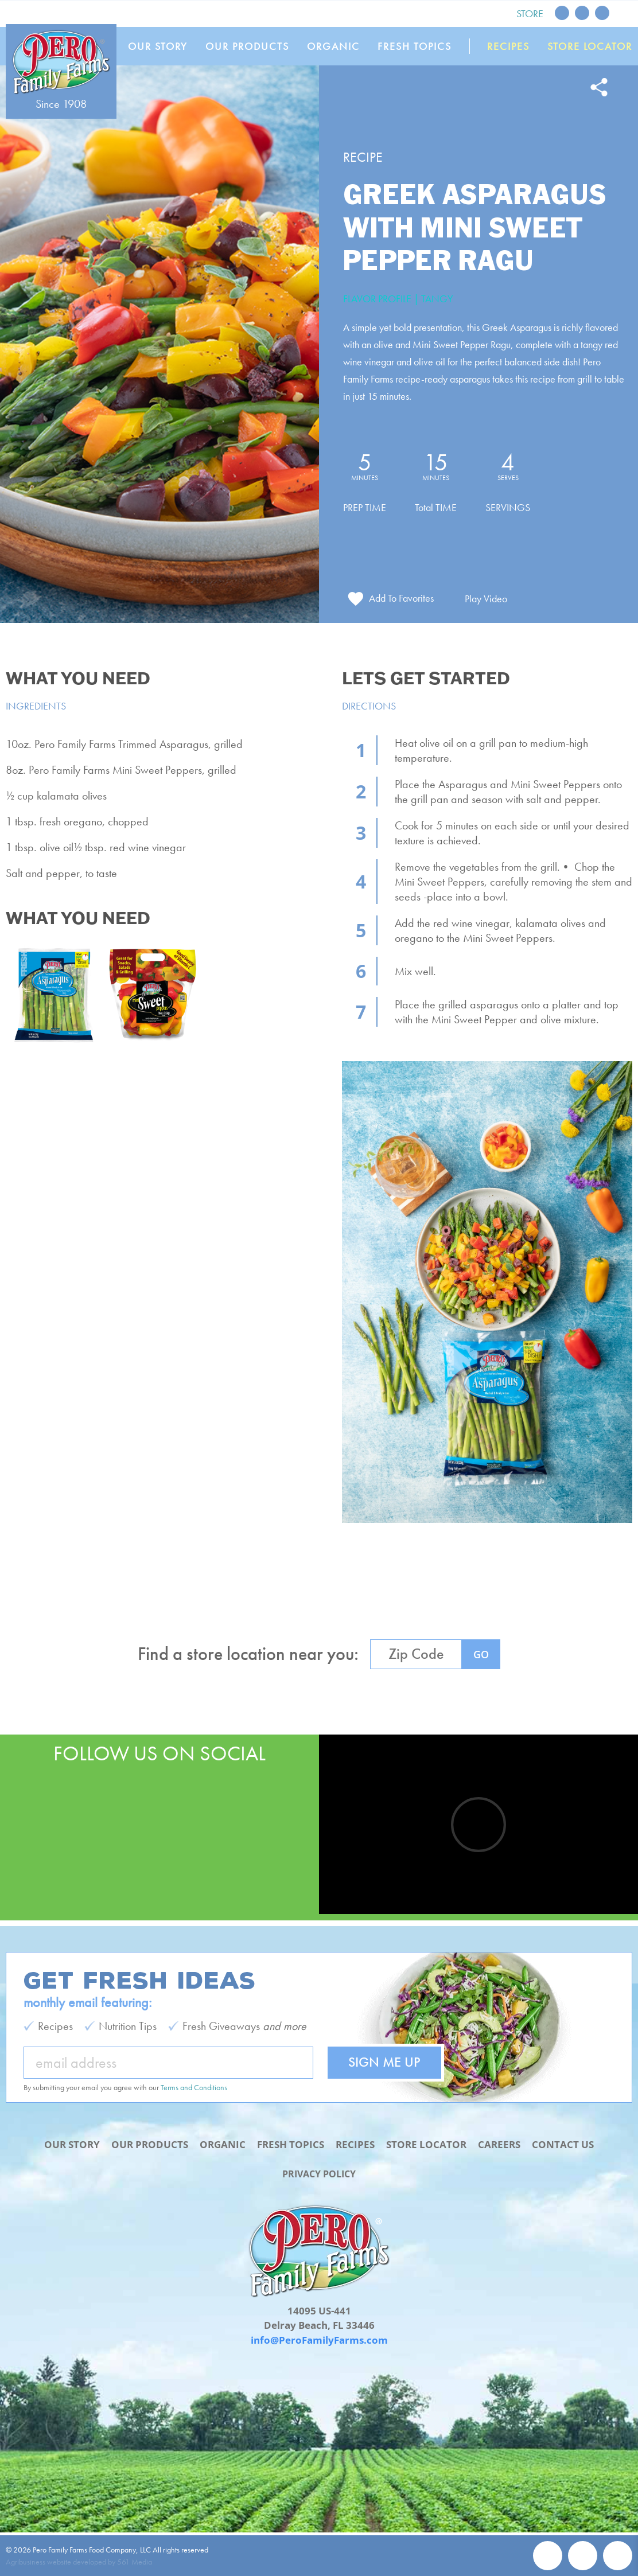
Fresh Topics (416, 46)
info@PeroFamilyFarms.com (319, 2340)
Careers (499, 2145)
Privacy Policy (319, 2173)
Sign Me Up (384, 2062)
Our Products (251, 46)
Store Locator (589, 46)
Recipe (363, 157)
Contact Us (563, 2145)
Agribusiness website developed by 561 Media (79, 2561)
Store (529, 13)
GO (481, 1660)
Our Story (162, 46)
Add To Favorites (401, 604)
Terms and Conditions (194, 2088)
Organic (336, 46)
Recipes (509, 46)
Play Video (487, 604)
